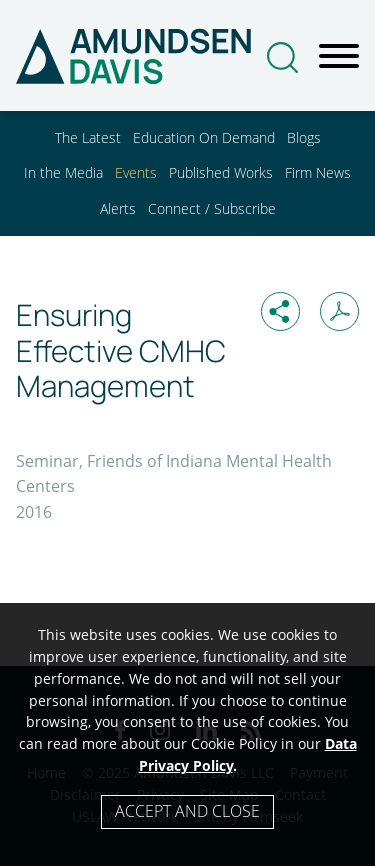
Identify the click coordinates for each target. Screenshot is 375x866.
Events (136, 172)
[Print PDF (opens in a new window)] (339, 311)
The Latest (88, 137)
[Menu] (339, 57)
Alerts (118, 208)
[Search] (282, 57)
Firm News (318, 172)
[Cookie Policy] (187, 734)
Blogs (304, 137)
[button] (280, 311)
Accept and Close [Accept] (187, 811)
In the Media (63, 172)
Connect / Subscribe (212, 208)
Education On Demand (204, 137)
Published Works (221, 172)
